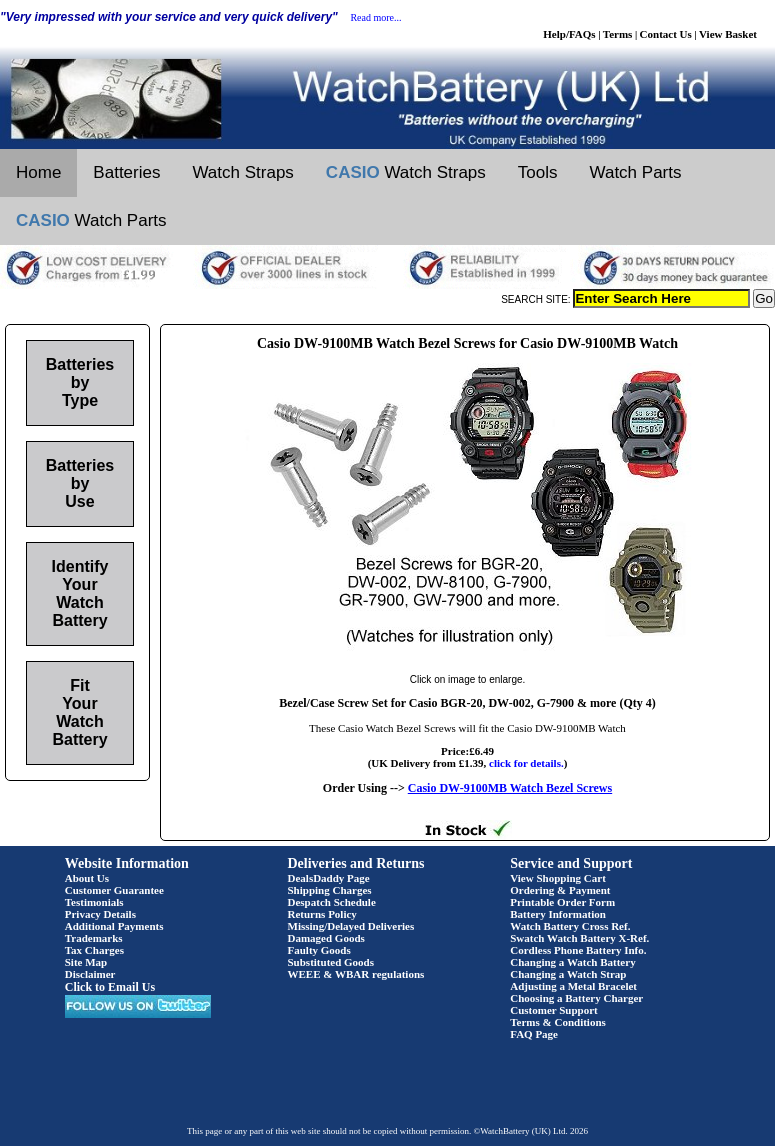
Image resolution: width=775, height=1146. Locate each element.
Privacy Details (100, 914)
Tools (538, 172)
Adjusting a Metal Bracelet (573, 986)
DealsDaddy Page (329, 878)
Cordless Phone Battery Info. (578, 950)
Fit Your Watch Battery (79, 712)
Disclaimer (90, 974)
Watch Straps (242, 172)
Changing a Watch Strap (568, 974)
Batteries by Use (80, 483)
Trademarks (94, 938)
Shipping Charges (330, 890)
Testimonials (94, 902)
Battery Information (558, 914)
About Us (87, 878)
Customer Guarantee (114, 890)
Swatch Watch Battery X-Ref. (579, 938)
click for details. (526, 763)
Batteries (126, 172)
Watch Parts (636, 172)
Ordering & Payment (560, 890)
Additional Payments (114, 926)
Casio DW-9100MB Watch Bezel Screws (510, 788)
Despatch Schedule (332, 902)
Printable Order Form (562, 902)
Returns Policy (322, 914)
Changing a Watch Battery (572, 962)
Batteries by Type (80, 382)
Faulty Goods (319, 950)
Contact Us (666, 34)
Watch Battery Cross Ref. (570, 926)
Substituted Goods (331, 962)
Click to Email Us (110, 987)
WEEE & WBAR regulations (356, 974)
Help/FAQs (569, 34)
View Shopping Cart (558, 878)
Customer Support (554, 1010)
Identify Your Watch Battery (80, 593)
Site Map (86, 962)
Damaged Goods (326, 938)
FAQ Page (534, 1034)
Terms (618, 34)
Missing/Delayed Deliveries (351, 926)
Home (38, 172)
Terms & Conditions (558, 1022)
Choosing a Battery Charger (576, 998)
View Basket (728, 34)
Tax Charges (94, 950)
